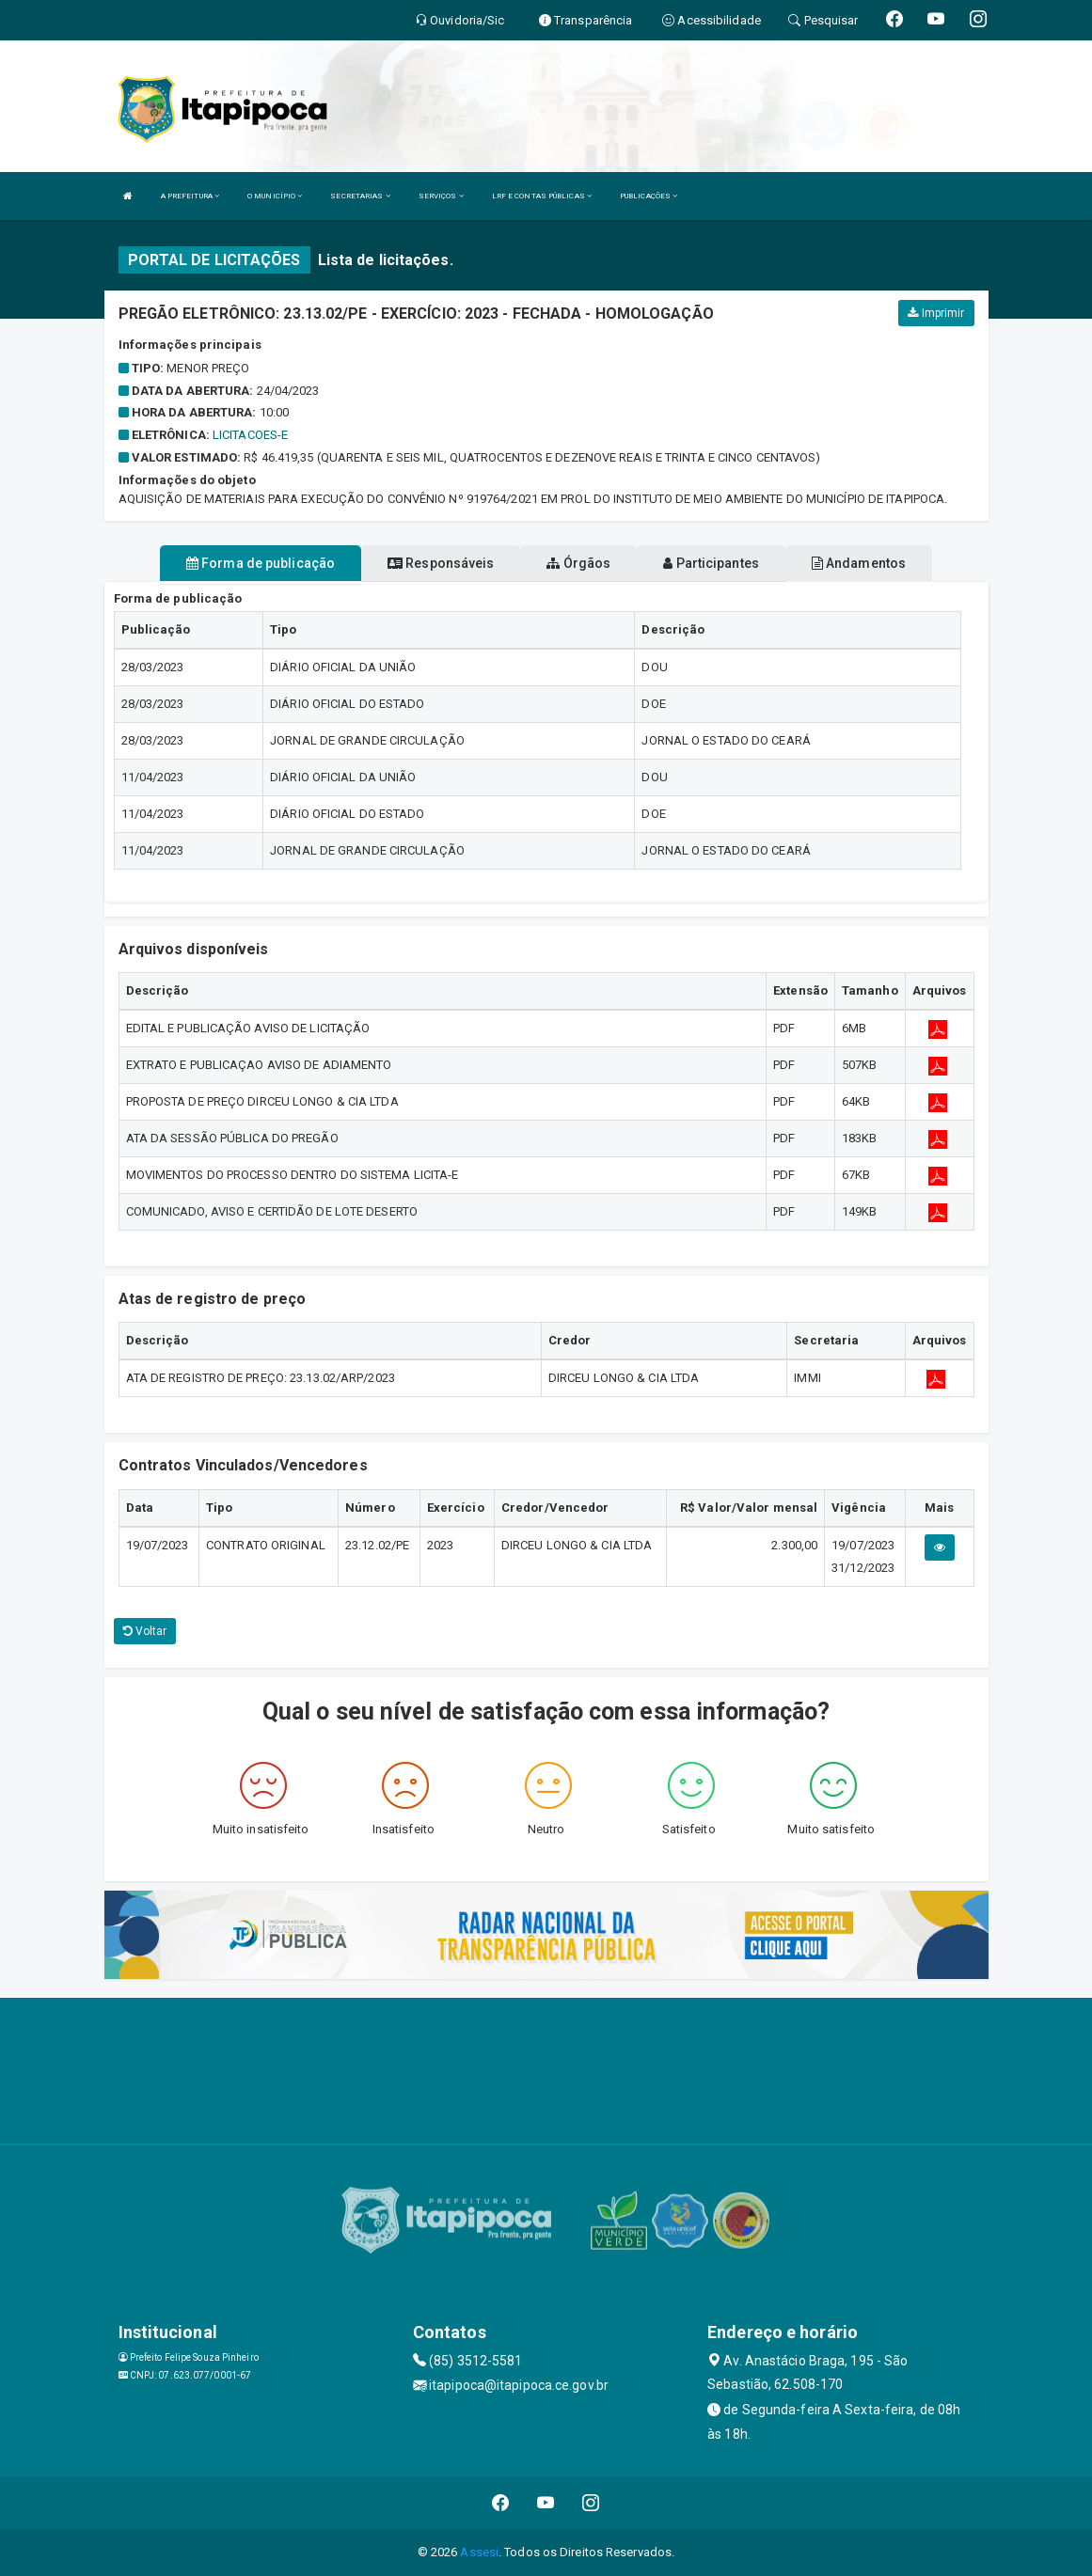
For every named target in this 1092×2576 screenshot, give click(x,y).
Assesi (479, 2552)
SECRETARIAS (359, 196)
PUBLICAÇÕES (648, 196)
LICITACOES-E (250, 435)
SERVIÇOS (441, 196)
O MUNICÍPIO (274, 196)
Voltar (145, 1631)
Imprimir (936, 313)
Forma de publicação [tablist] (260, 563)
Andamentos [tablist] (859, 563)
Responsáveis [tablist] (441, 563)
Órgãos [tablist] (578, 563)
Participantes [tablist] (711, 563)
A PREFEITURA (190, 196)
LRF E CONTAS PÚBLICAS (542, 196)
